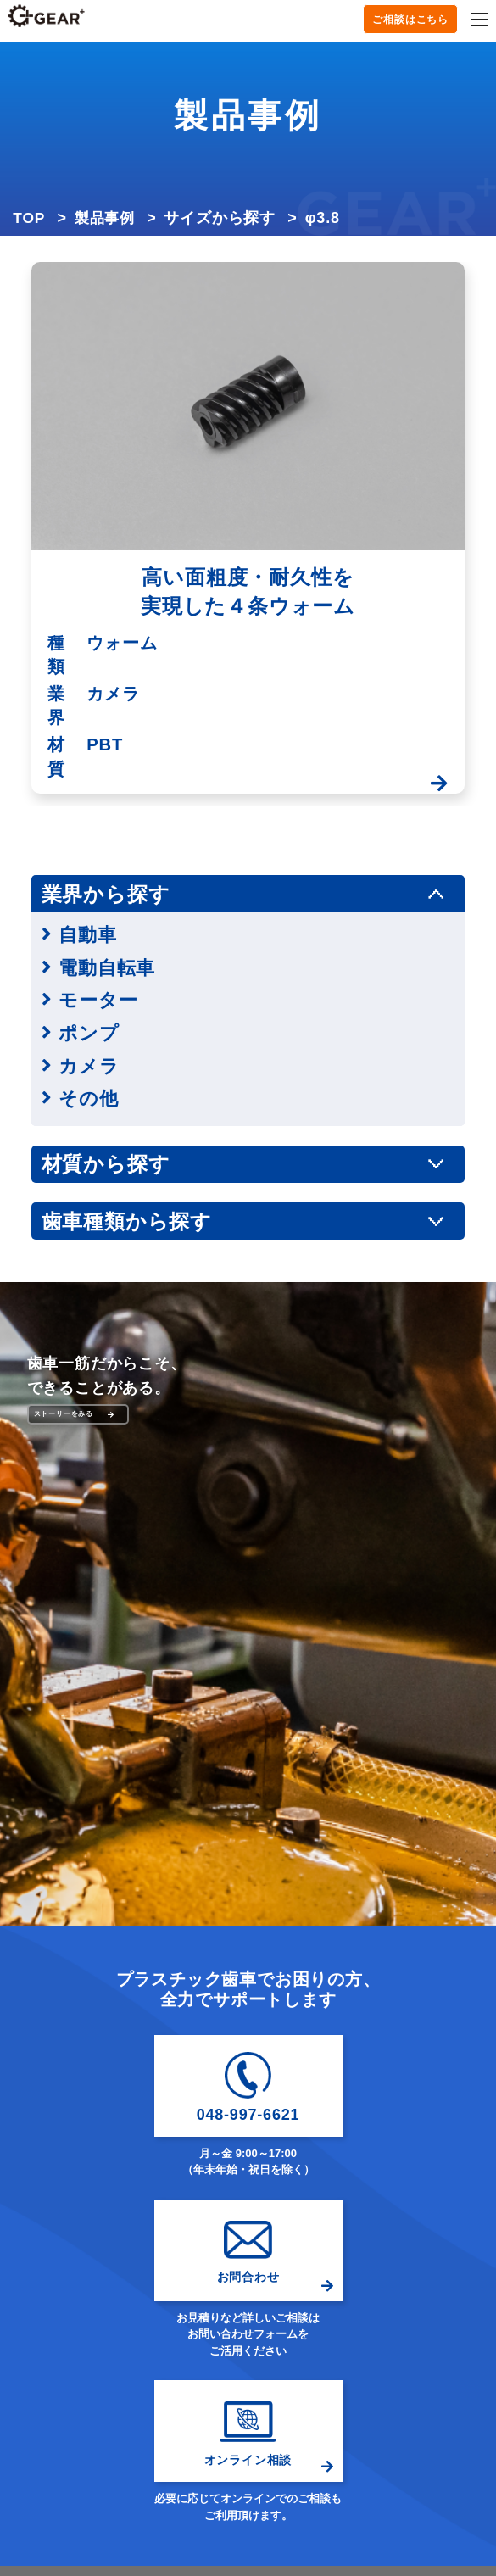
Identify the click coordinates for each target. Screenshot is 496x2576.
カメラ (90, 1066)
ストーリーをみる (74, 1414)
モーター (100, 1000)
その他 (89, 1098)
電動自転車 (109, 967)
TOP (29, 217)
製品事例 (107, 217)
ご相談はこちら (410, 19)
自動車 (89, 934)
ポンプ (90, 1033)
